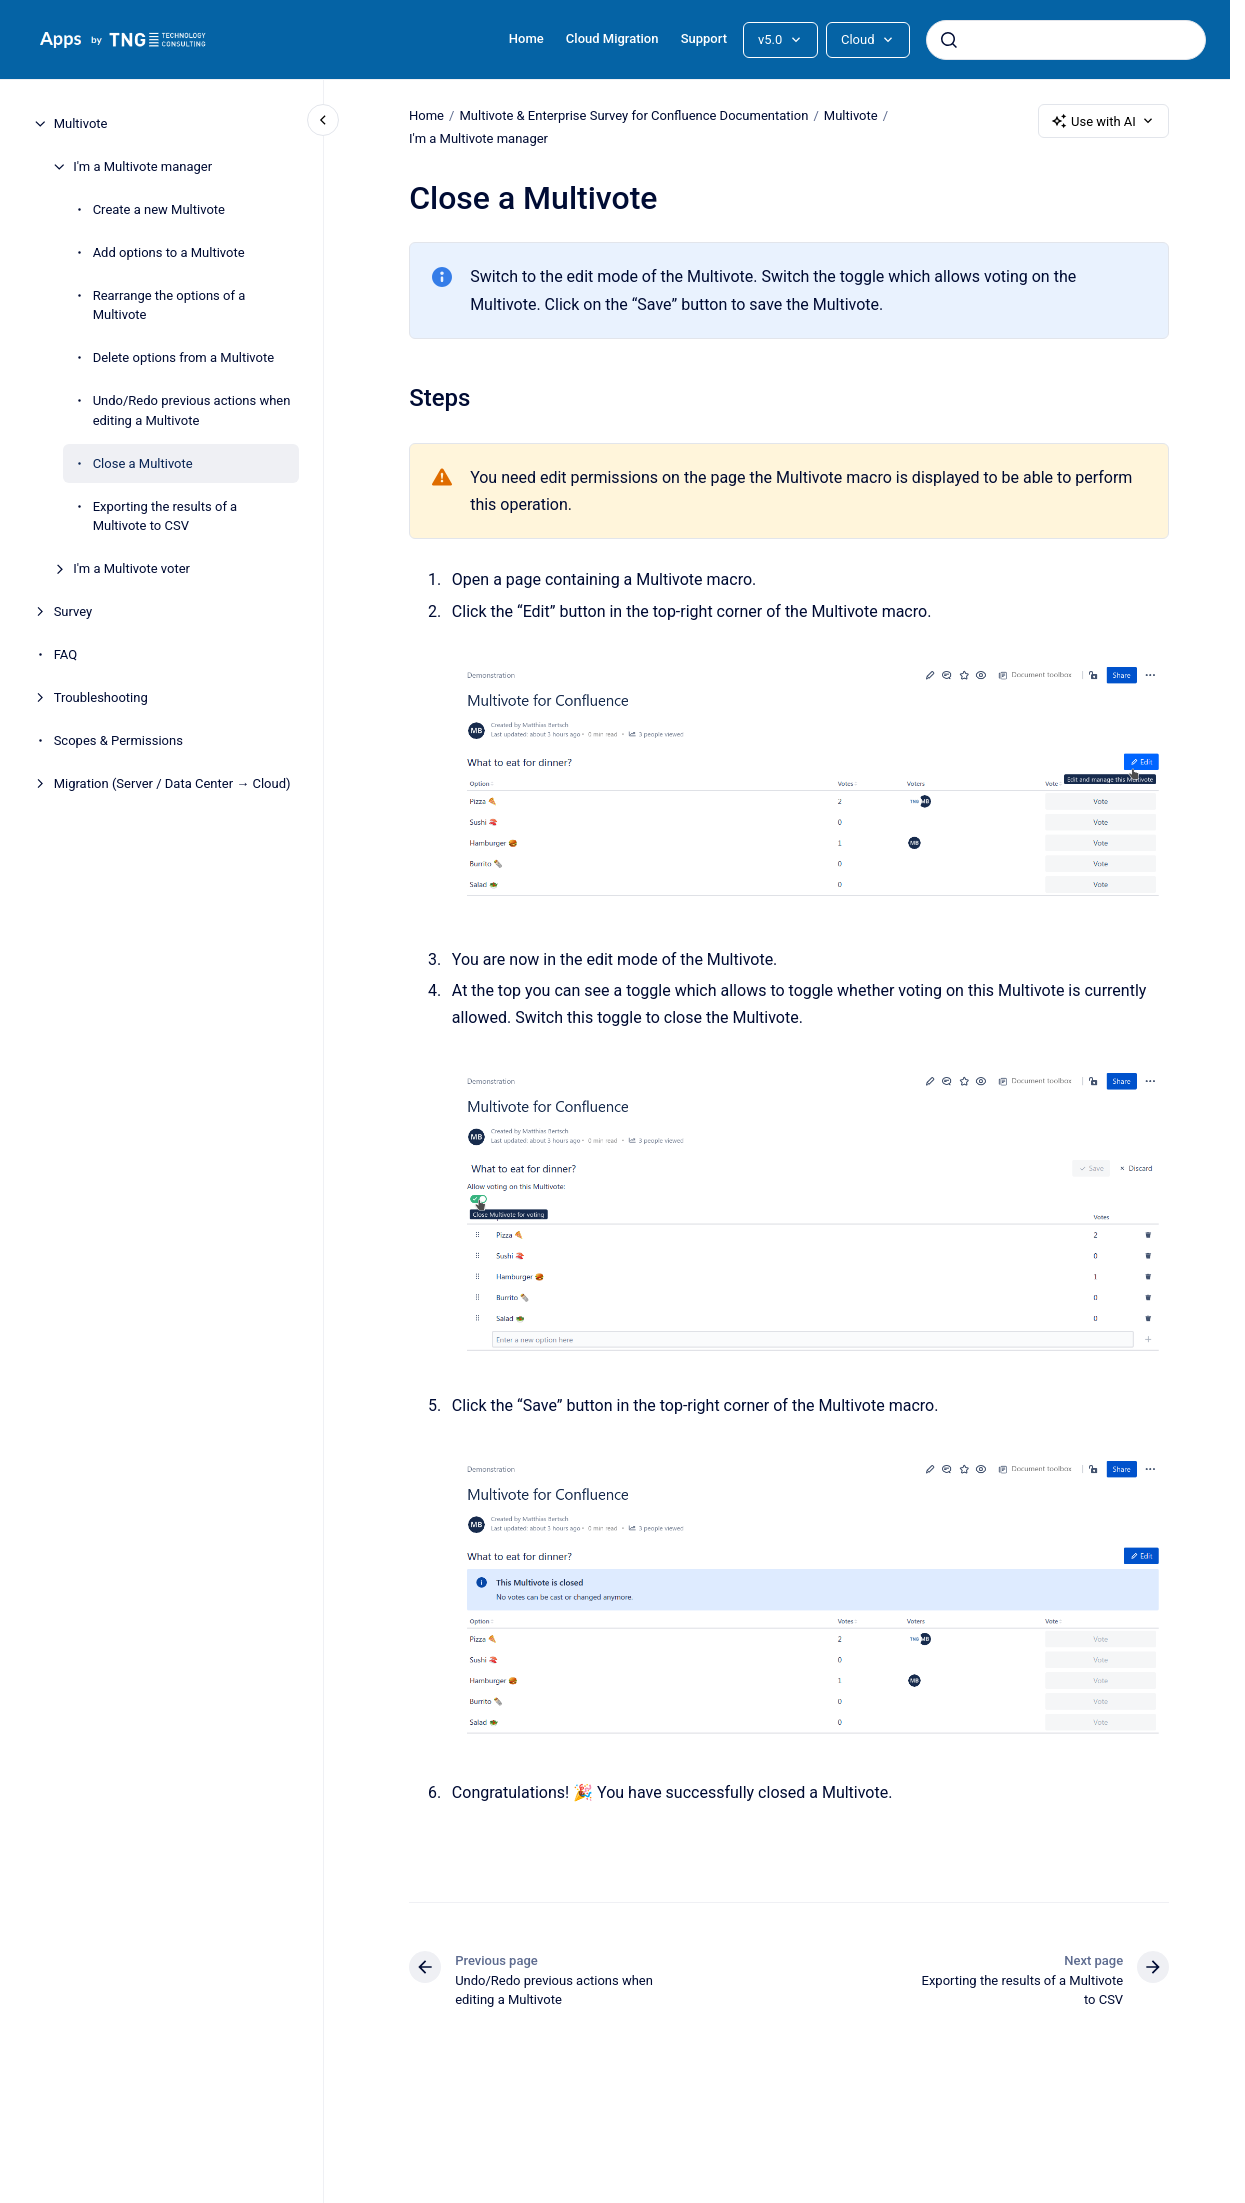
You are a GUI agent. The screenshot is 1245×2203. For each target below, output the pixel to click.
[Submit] (949, 40)
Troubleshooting (101, 697)
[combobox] (1066, 40)
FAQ (65, 654)
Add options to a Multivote (169, 252)
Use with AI (1103, 121)
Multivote (81, 123)
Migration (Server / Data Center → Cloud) (172, 783)
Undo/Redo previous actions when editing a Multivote (192, 410)
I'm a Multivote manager (142, 166)
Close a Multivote (143, 463)
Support (704, 38)
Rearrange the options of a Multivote (169, 305)
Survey (73, 611)
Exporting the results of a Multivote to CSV (165, 516)
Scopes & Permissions (118, 740)
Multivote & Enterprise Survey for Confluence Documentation (633, 115)
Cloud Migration (612, 38)
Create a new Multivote (159, 209)
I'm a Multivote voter (131, 568)
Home (526, 38)
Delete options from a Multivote (184, 357)
